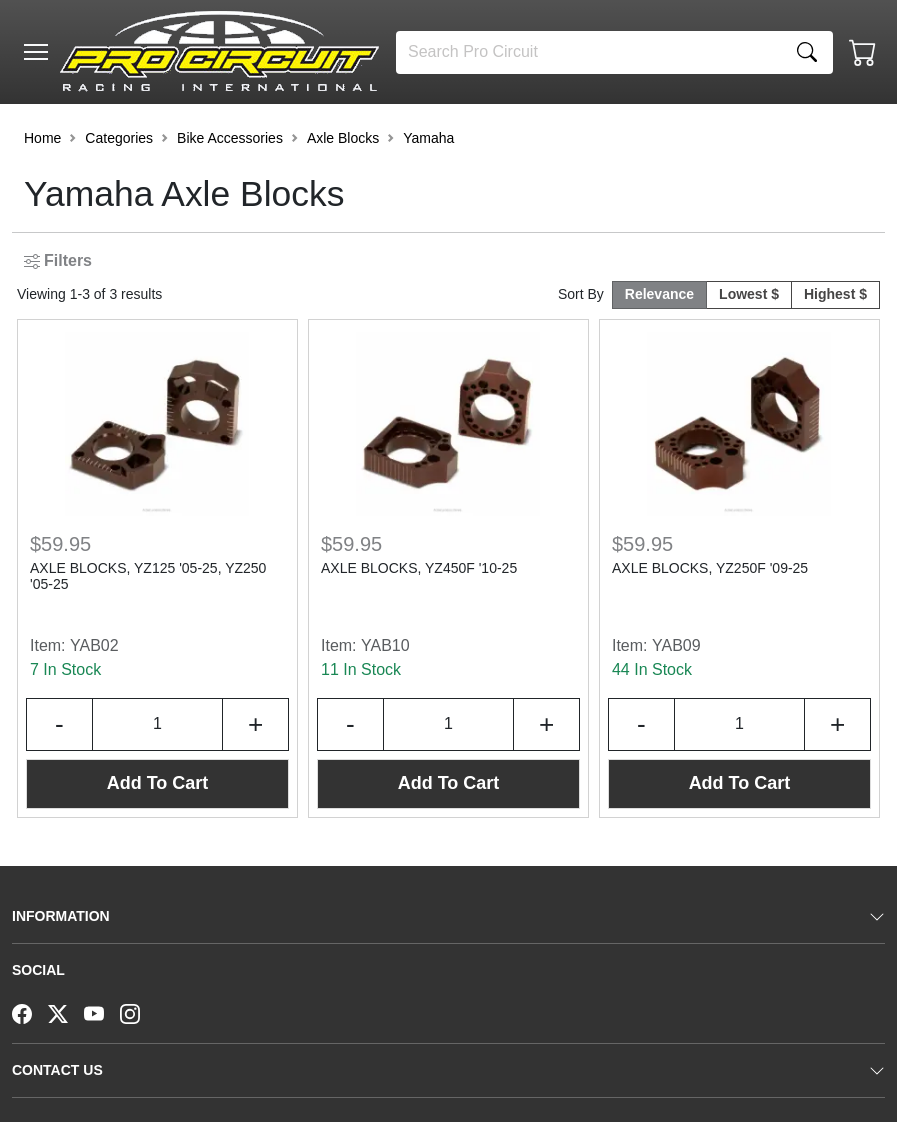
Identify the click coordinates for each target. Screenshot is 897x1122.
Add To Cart (158, 783)
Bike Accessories (230, 138)
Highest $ (835, 294)
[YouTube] (102, 1012)
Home (42, 138)
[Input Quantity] (158, 724)
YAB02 (94, 645)
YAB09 (676, 645)
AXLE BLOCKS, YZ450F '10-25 (419, 568)
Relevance (659, 294)
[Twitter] (66, 1012)
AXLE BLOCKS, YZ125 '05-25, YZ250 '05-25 (148, 576)
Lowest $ (749, 294)
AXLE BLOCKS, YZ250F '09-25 (710, 568)
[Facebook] (30, 1012)
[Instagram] (138, 1012)
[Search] (589, 52)
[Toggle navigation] (36, 52)
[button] (36, 52)
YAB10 (385, 645)
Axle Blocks (343, 138)
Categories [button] (119, 138)
